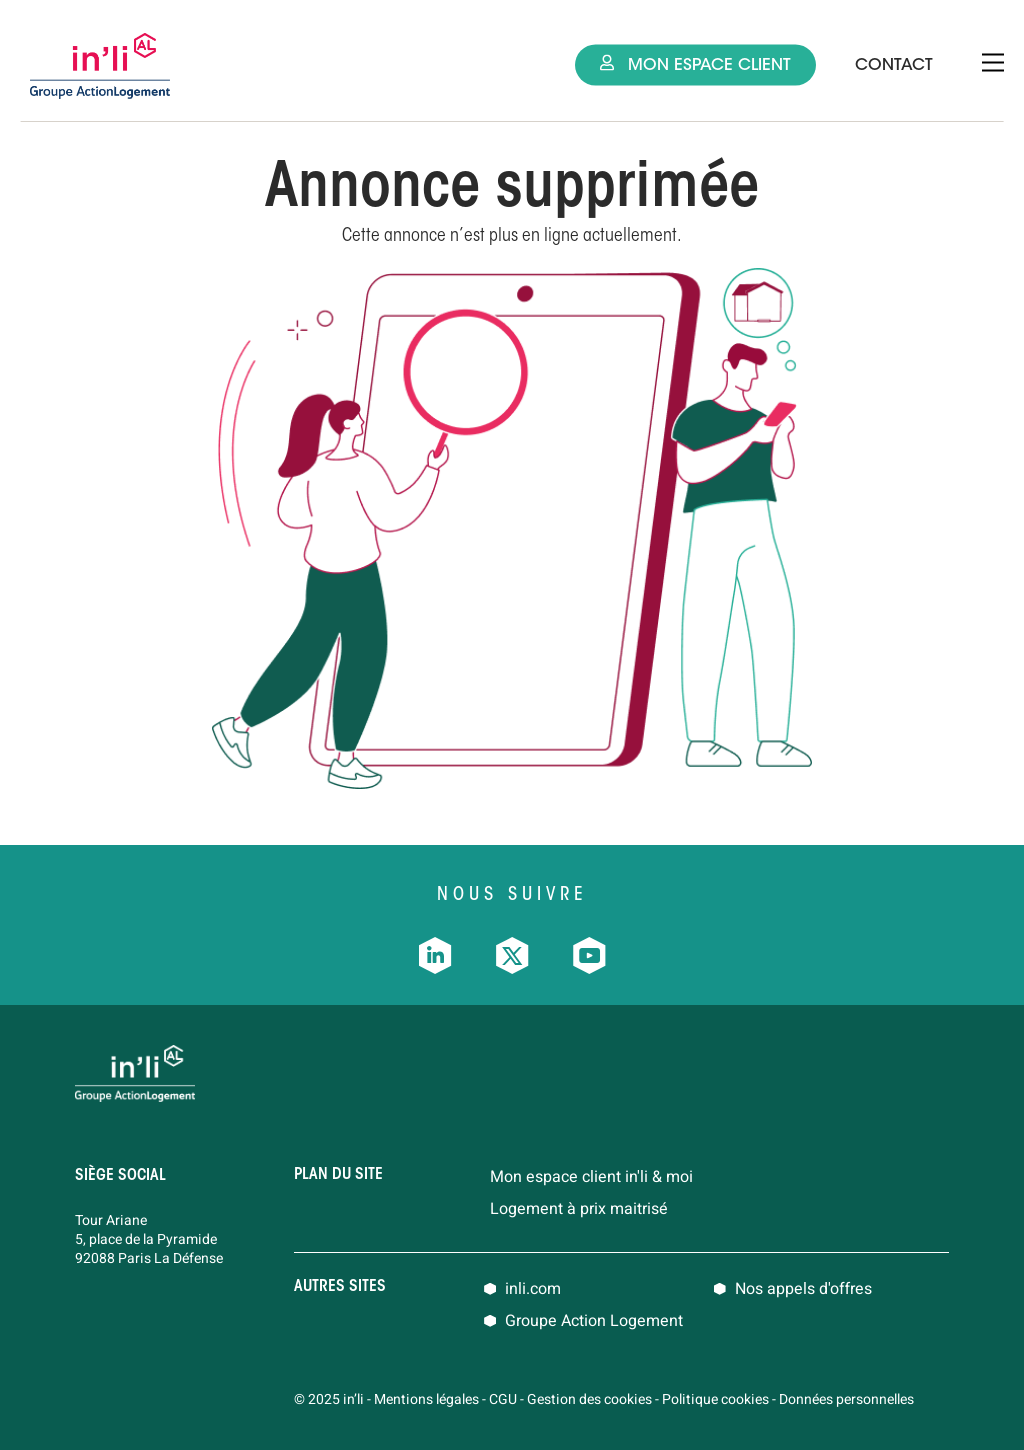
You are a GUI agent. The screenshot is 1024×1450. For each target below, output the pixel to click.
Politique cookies (715, 1399)
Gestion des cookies (589, 1399)
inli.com (533, 1289)
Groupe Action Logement (594, 1321)
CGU (503, 1399)
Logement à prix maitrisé (579, 1209)
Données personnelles (846, 1399)
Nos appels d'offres (803, 1289)
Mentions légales (426, 1399)
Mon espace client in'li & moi (591, 1177)
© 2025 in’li (329, 1399)
